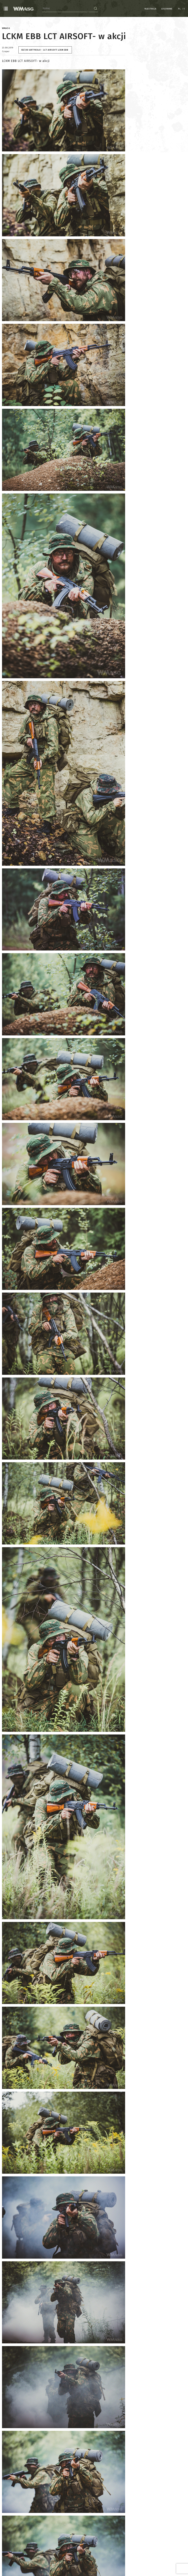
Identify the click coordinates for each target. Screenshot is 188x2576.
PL (179, 9)
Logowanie (166, 9)
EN (183, 9)
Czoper (5, 51)
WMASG (6, 28)
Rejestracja (150, 9)
